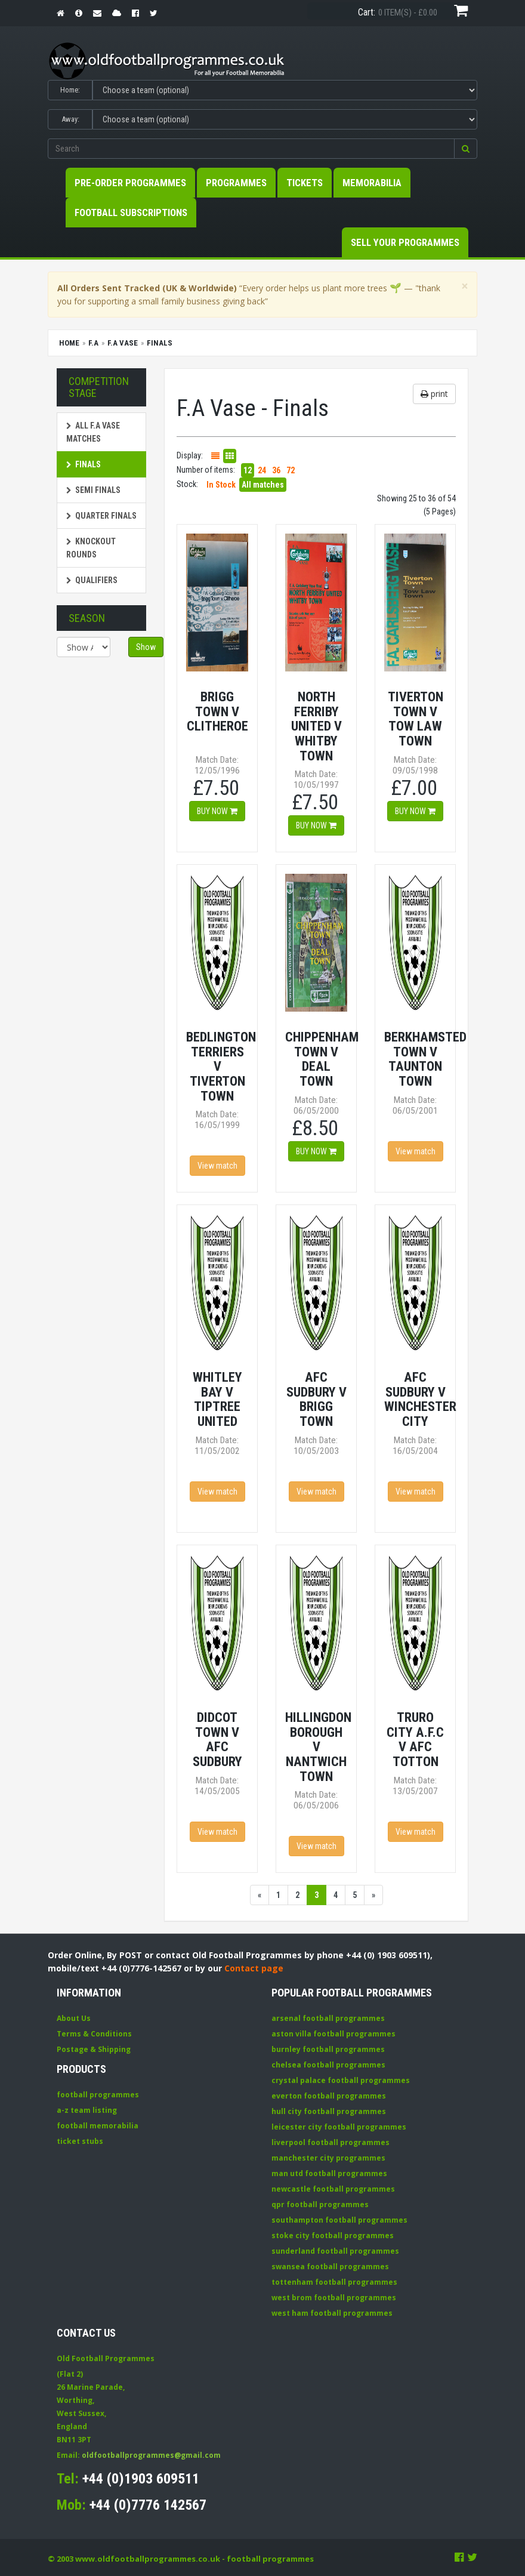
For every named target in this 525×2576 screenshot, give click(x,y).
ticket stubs (80, 2141)
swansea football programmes (330, 2266)
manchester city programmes (328, 2158)
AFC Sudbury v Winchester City (420, 1399)
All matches (263, 484)
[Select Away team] (284, 119)
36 (276, 470)
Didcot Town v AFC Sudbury (217, 1739)
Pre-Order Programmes (130, 183)
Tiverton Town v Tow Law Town (415, 718)
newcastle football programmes (333, 2189)
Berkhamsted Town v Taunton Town (425, 1059)
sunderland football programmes (335, 2251)
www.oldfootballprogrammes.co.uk (147, 2558)
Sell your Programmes (405, 242)
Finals (83, 464)
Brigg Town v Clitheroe (217, 711)
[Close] (464, 286)
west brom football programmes (333, 2297)
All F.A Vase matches (93, 432)
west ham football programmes (332, 2313)
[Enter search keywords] (251, 148)
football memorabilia (97, 2126)
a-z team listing (87, 2110)
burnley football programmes (328, 2049)
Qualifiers (92, 580)
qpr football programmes (320, 2204)
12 (247, 470)
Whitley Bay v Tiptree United (217, 1399)
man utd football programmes (329, 2173)
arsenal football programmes (328, 2018)
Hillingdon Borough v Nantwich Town (318, 1746)
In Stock (221, 484)
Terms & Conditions (94, 2034)
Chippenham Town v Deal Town (322, 1059)
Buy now (217, 811)
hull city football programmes (328, 2111)
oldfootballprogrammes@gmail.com (151, 2455)
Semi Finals (93, 490)
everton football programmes (328, 2096)
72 (290, 470)
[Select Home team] (284, 90)
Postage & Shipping (94, 2049)
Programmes (236, 183)
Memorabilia (372, 183)
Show (146, 647)
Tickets (304, 183)
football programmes (98, 2095)
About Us (74, 2018)
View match (217, 1165)
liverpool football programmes (330, 2142)
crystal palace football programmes (340, 2080)
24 (262, 470)
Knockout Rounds (91, 548)
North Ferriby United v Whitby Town (316, 726)
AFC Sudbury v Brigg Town (316, 1399)
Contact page (253, 1968)
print (434, 393)
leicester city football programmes (338, 2127)
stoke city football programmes (332, 2235)
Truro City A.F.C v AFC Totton (415, 1739)
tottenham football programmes (334, 2282)
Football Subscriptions (131, 212)
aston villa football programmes (333, 2034)
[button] (465, 148)
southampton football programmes (339, 2220)
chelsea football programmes (328, 2065)
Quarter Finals (101, 515)
